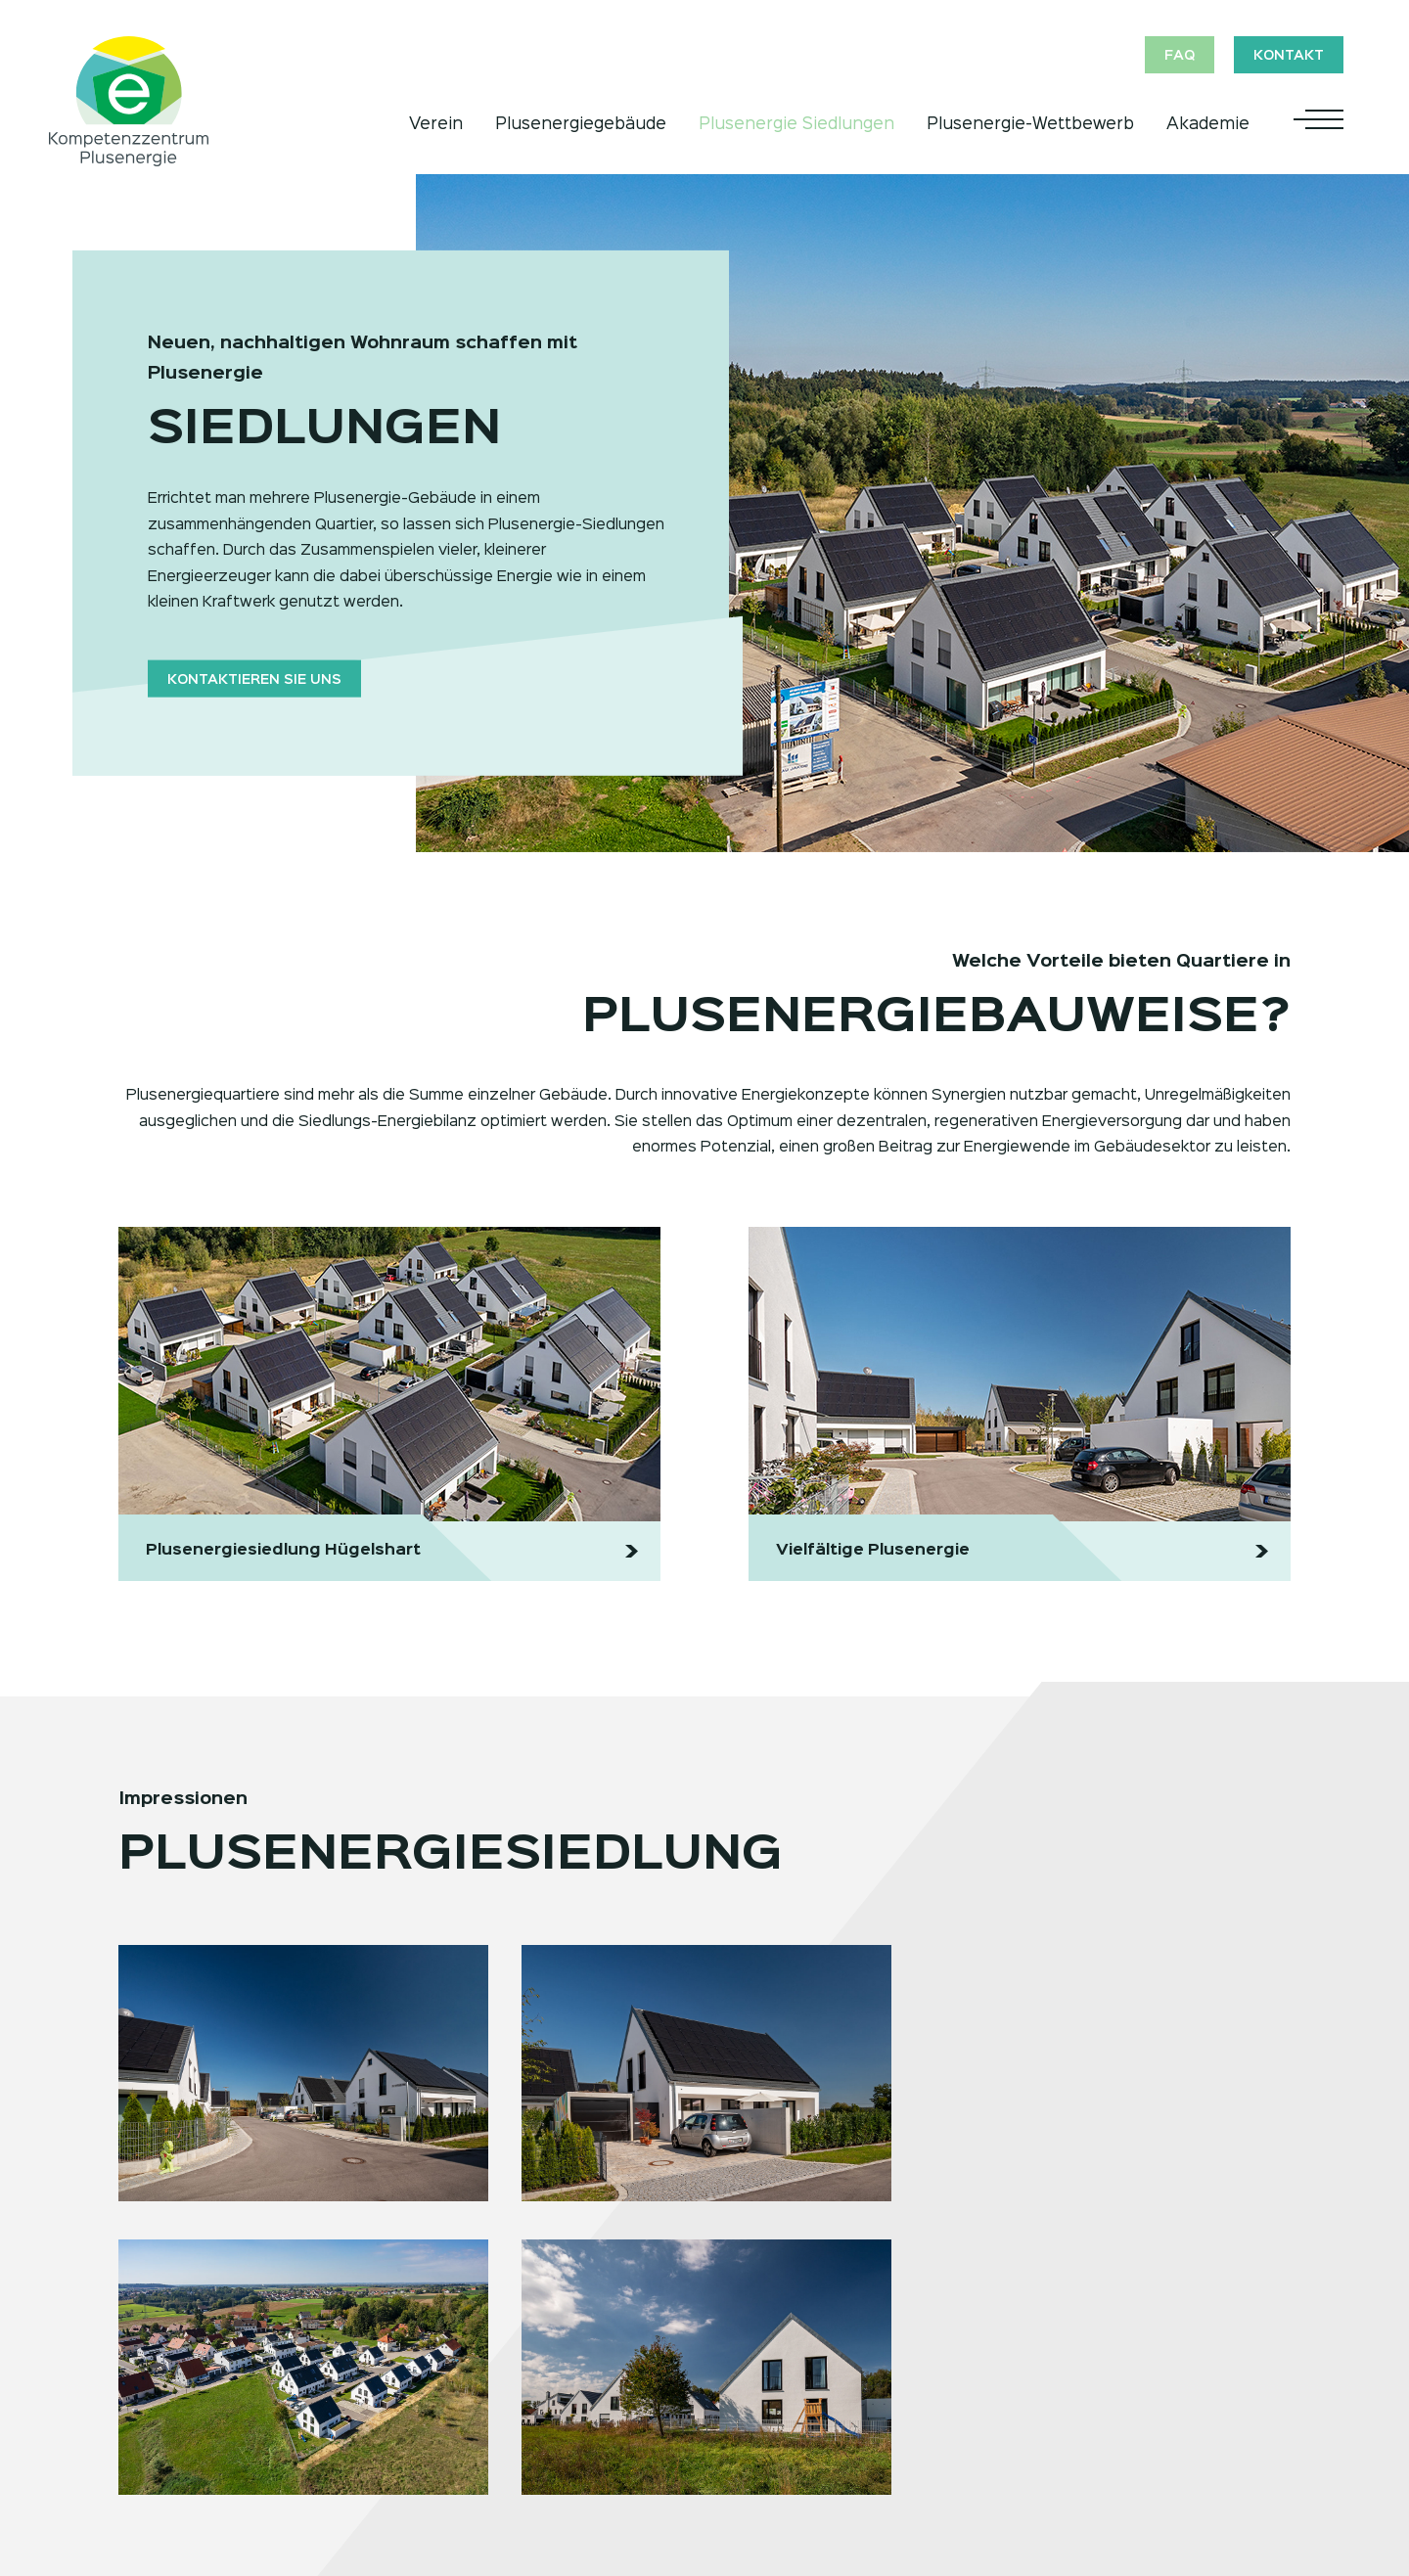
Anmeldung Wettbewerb (495, 2447)
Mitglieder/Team (979, 2420)
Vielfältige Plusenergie (201, 2473)
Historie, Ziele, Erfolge (1002, 2447)
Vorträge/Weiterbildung (762, 2395)
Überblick (954, 2395)
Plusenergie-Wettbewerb (1030, 123)
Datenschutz (1198, 2447)
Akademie (1208, 123)
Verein (436, 123)
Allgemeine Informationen (499, 2395)
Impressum (1190, 2473)
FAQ (1177, 56)
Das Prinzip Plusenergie (205, 2420)
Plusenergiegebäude (580, 123)
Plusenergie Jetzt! (186, 2395)
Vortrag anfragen (740, 2447)
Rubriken (436, 2420)
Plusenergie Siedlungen (796, 123)
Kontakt (1288, 56)
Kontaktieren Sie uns (254, 679)
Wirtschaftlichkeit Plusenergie (228, 2447)
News (942, 2473)
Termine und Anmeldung (766, 2420)
